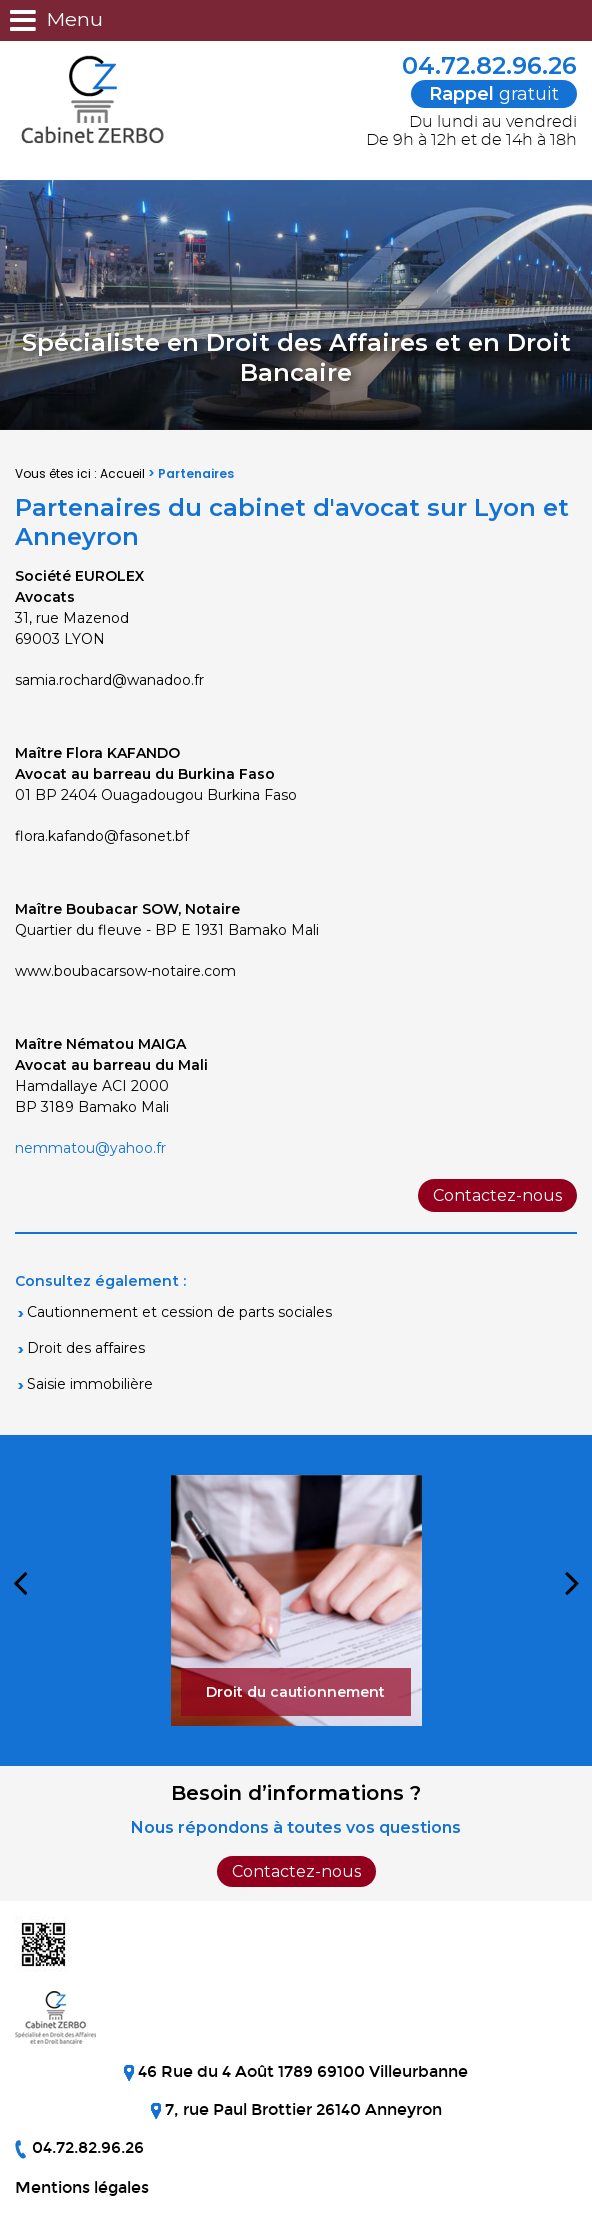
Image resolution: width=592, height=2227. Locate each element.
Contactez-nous (497, 1195)
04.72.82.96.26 (476, 65)
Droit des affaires (86, 1348)
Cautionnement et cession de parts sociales (179, 1312)
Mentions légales (82, 2187)
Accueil (122, 473)
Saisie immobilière (90, 1384)
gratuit (494, 94)
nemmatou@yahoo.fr (90, 1148)
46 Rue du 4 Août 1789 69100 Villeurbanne (301, 2071)
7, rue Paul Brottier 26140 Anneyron (301, 2109)
